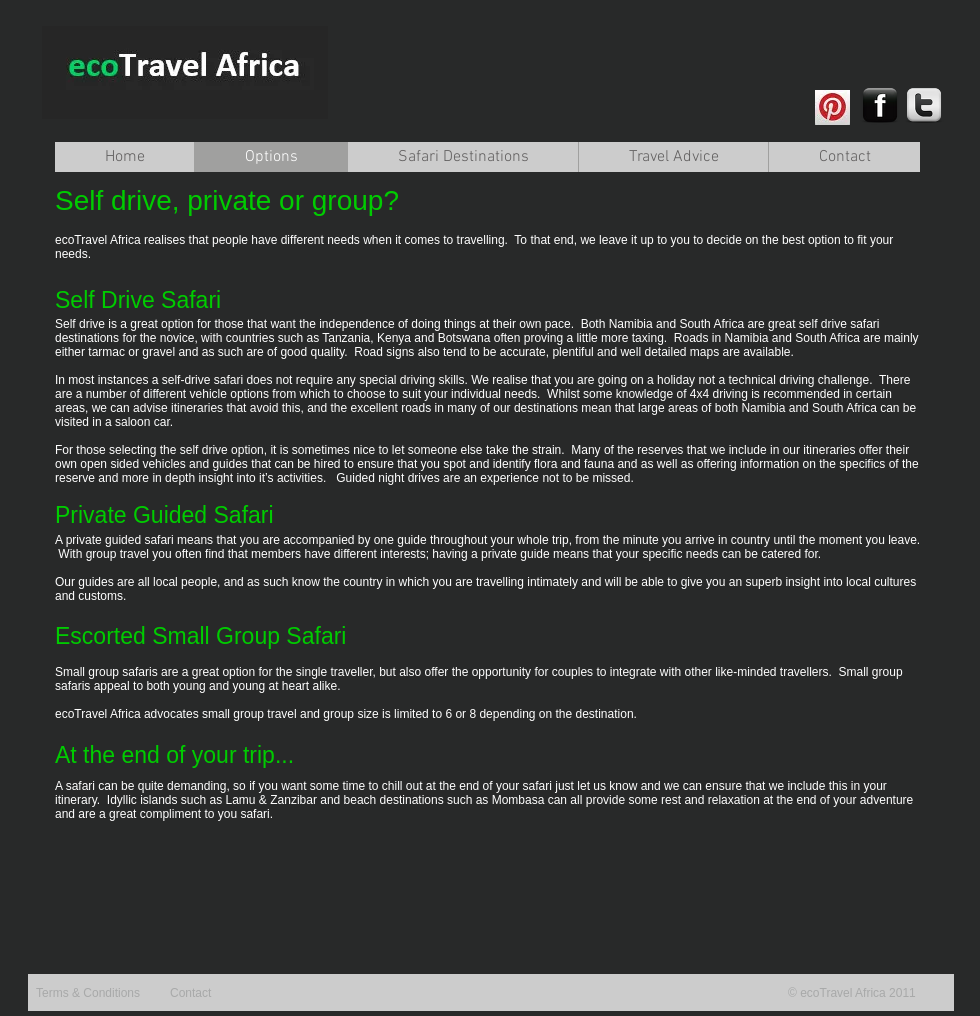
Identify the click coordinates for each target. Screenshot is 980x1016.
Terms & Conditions (88, 993)
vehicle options (229, 394)
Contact (190, 993)
